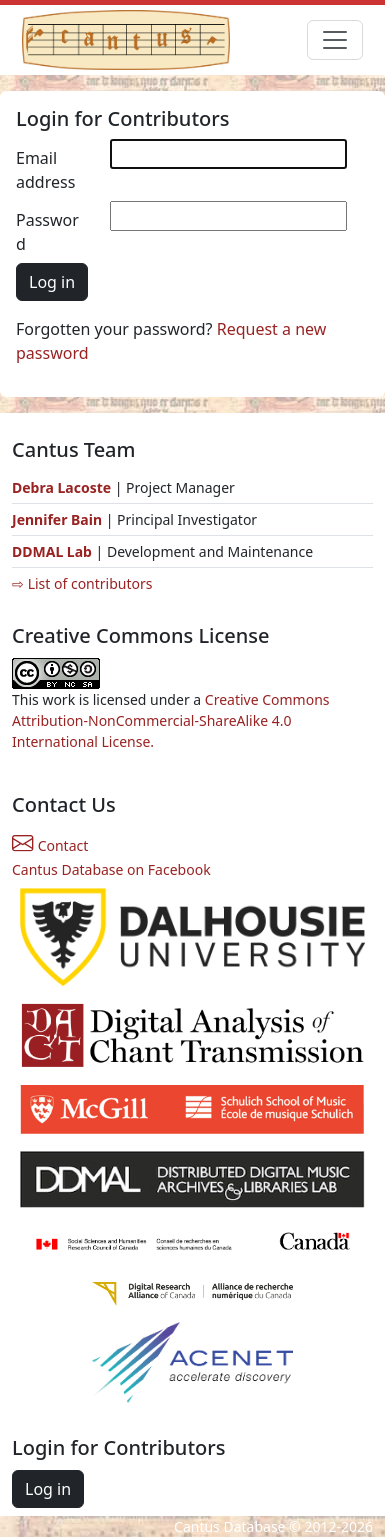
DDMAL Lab (52, 551)
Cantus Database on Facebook (111, 869)
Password (47, 232)
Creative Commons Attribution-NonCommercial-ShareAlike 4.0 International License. (171, 720)
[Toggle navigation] (335, 40)
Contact (50, 845)
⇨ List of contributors (82, 583)
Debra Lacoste (61, 487)
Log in (52, 282)
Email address (45, 170)
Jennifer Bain (59, 519)
